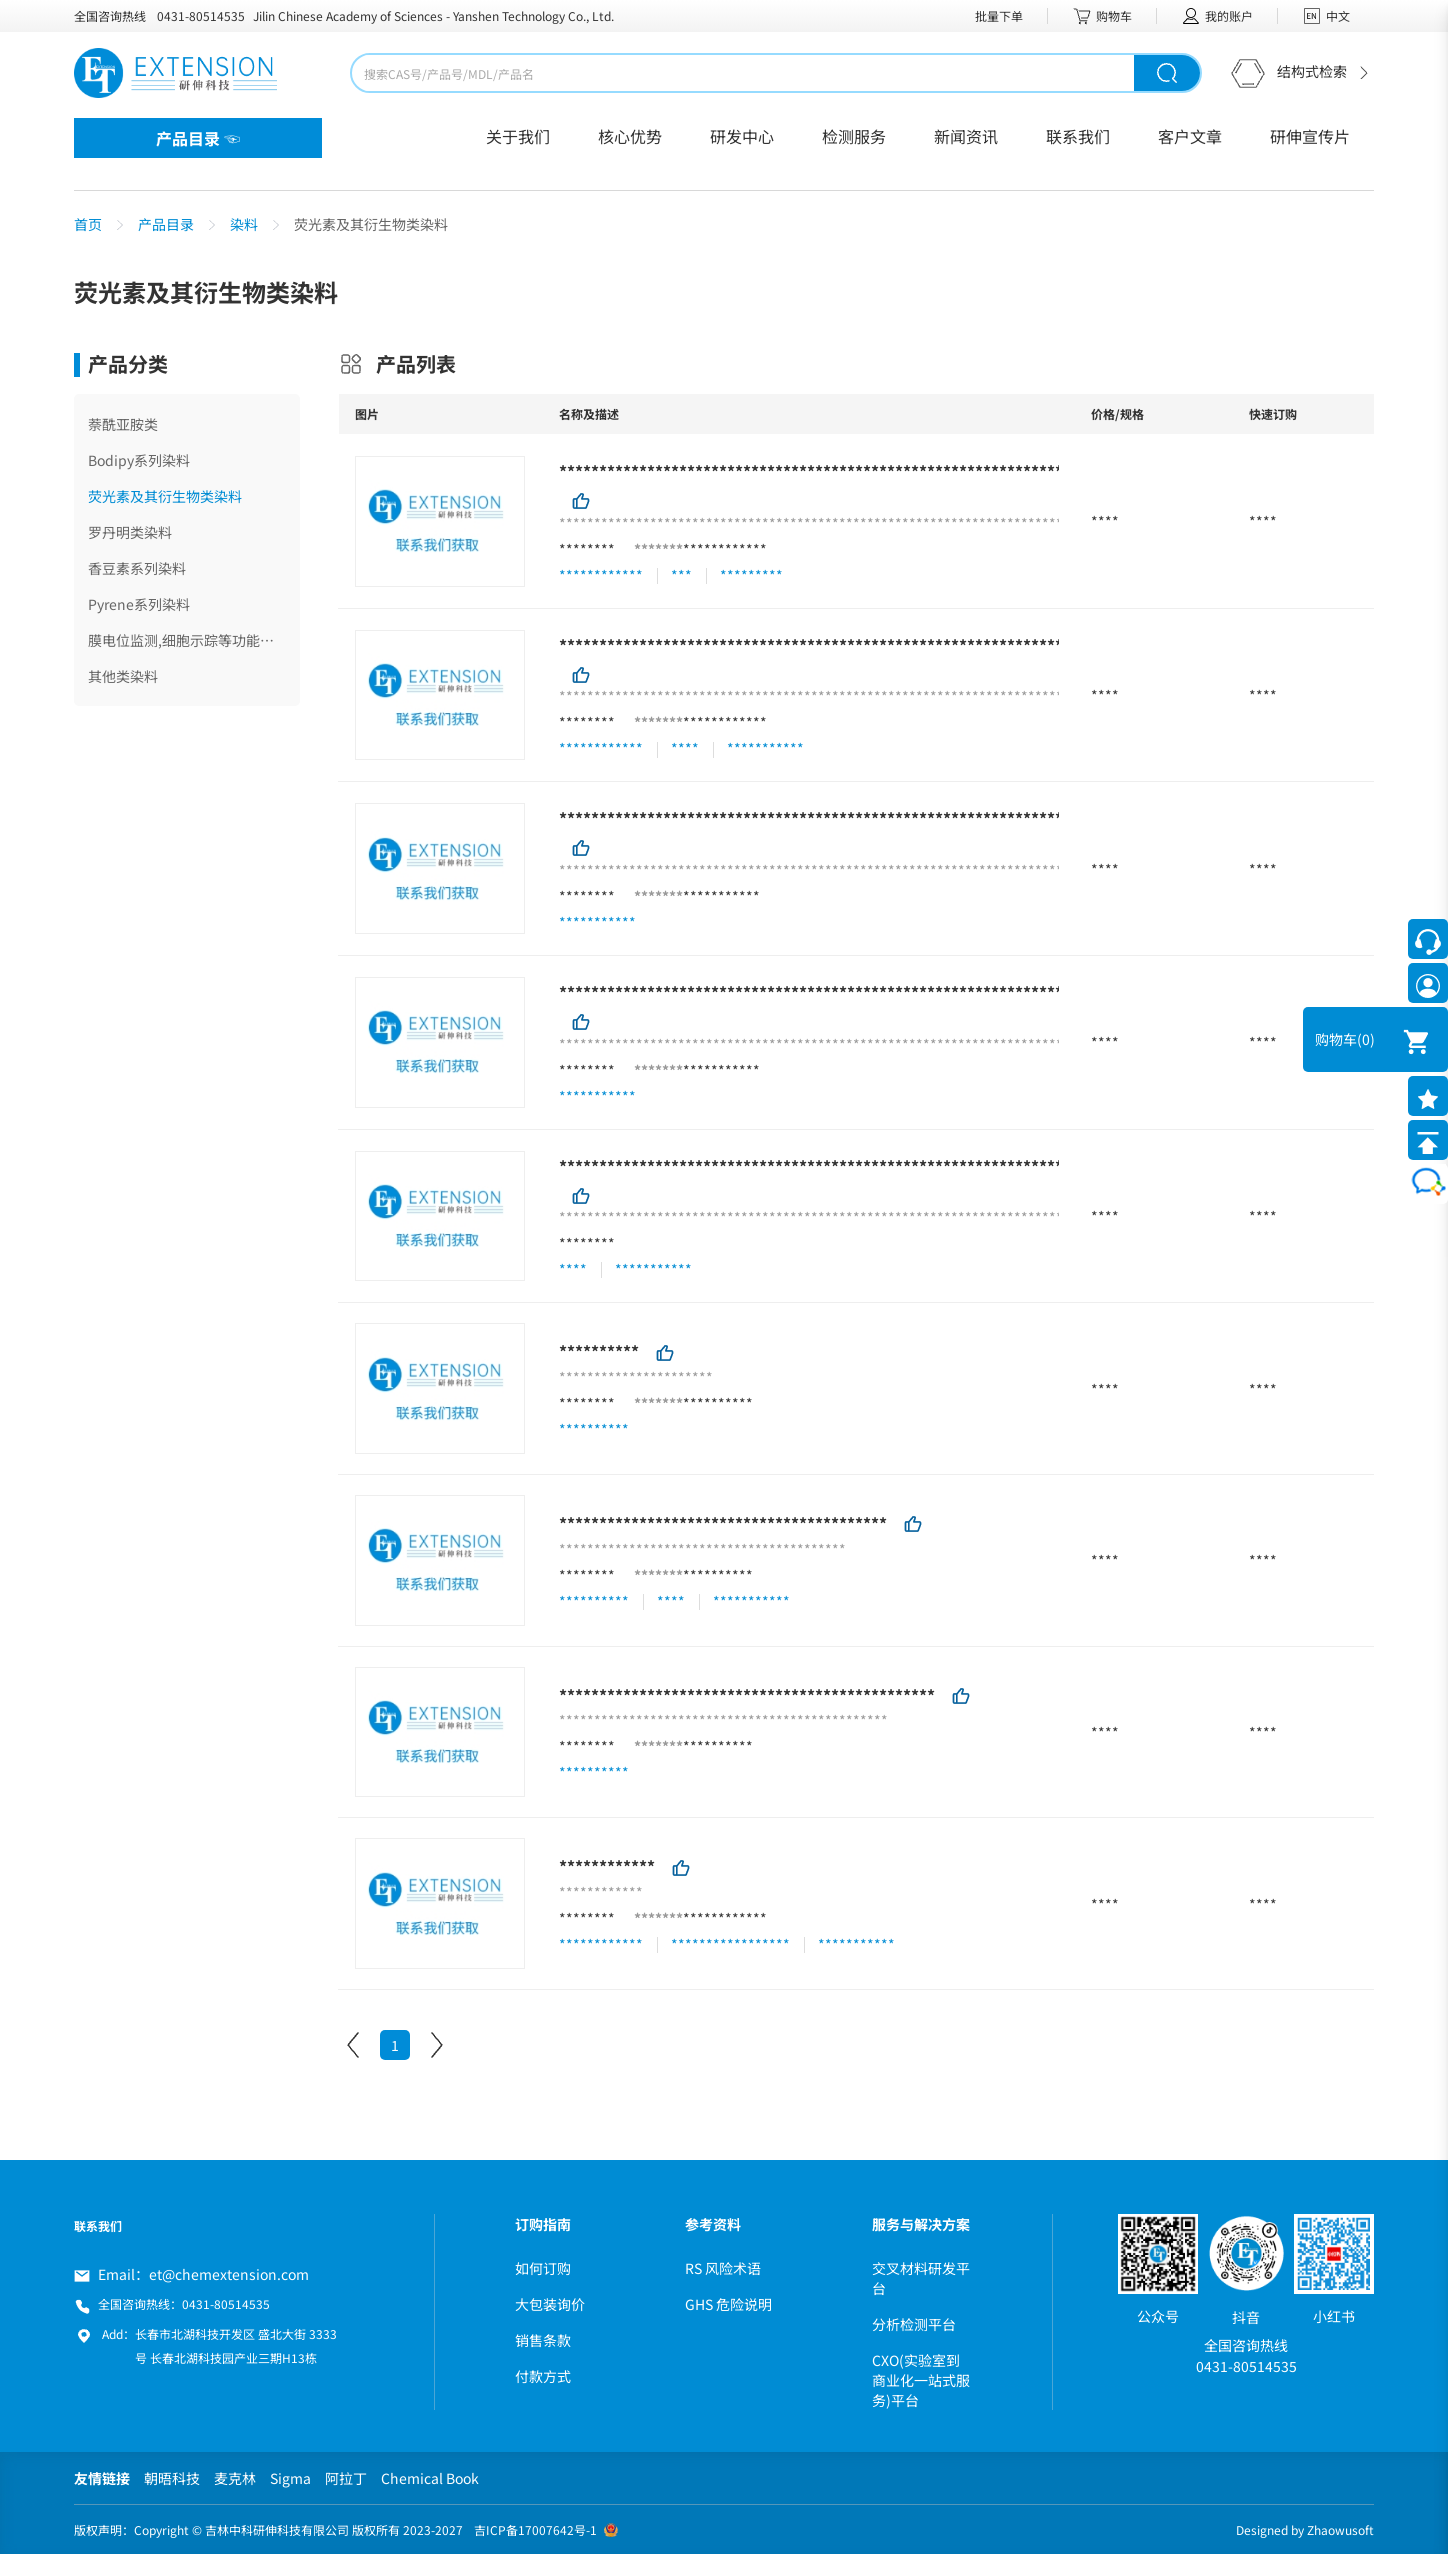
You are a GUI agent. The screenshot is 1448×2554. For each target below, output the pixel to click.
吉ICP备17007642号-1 (535, 2529)
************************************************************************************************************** (999, 818)
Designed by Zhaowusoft (1305, 2529)
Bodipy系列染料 (139, 460)
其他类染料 (123, 676)
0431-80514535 (201, 15)
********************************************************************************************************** (983, 1165)
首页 (88, 224)
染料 (244, 224)
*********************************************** (747, 1694)
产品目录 (166, 224)
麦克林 (235, 2478)
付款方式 (543, 2376)
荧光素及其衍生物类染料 (165, 496)
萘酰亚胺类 (123, 424)
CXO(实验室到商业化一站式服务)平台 (921, 2380)
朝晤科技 (172, 2478)
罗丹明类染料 (130, 532)
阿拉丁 (346, 2478)
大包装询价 (550, 2304)
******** (587, 549)
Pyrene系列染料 (139, 604)
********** (599, 1351)
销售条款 (543, 2340)
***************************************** (723, 1523)
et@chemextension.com (229, 2274)
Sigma (290, 2478)
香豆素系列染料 (137, 568)
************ (725, 549)
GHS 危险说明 (728, 2304)
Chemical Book (430, 2478)
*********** (721, 896)
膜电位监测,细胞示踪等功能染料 (187, 640)
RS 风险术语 (723, 2268)
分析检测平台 (914, 2324)
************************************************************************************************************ (991, 644)
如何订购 (543, 2268)
